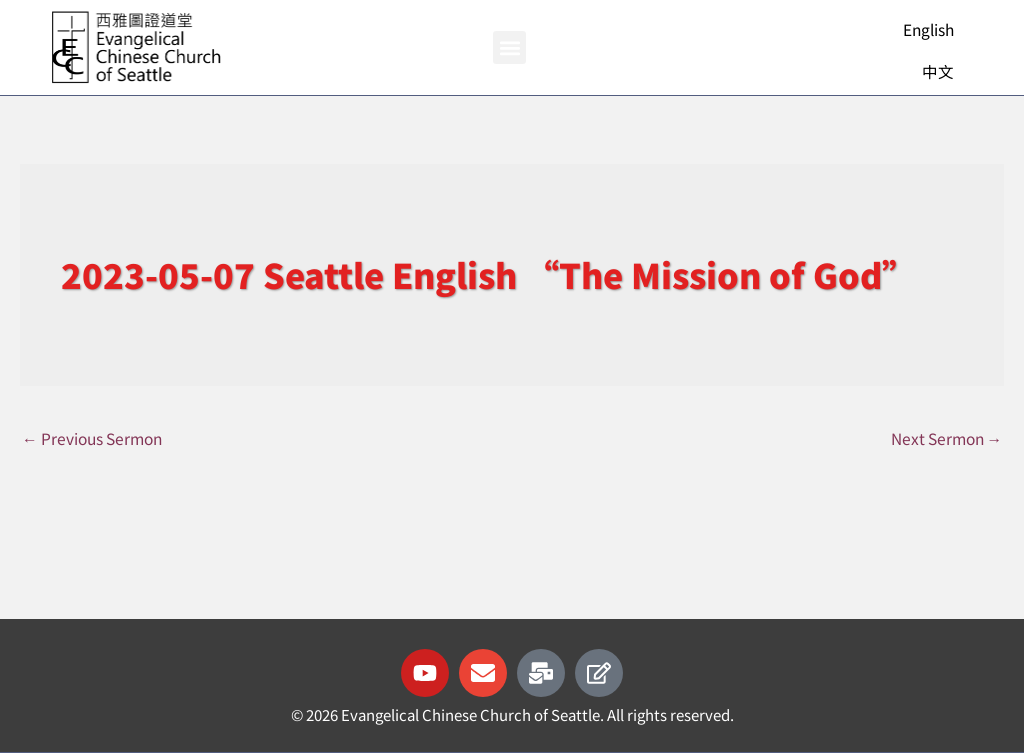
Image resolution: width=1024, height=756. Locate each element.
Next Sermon (941, 439)
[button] (509, 47)
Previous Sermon (100, 439)
